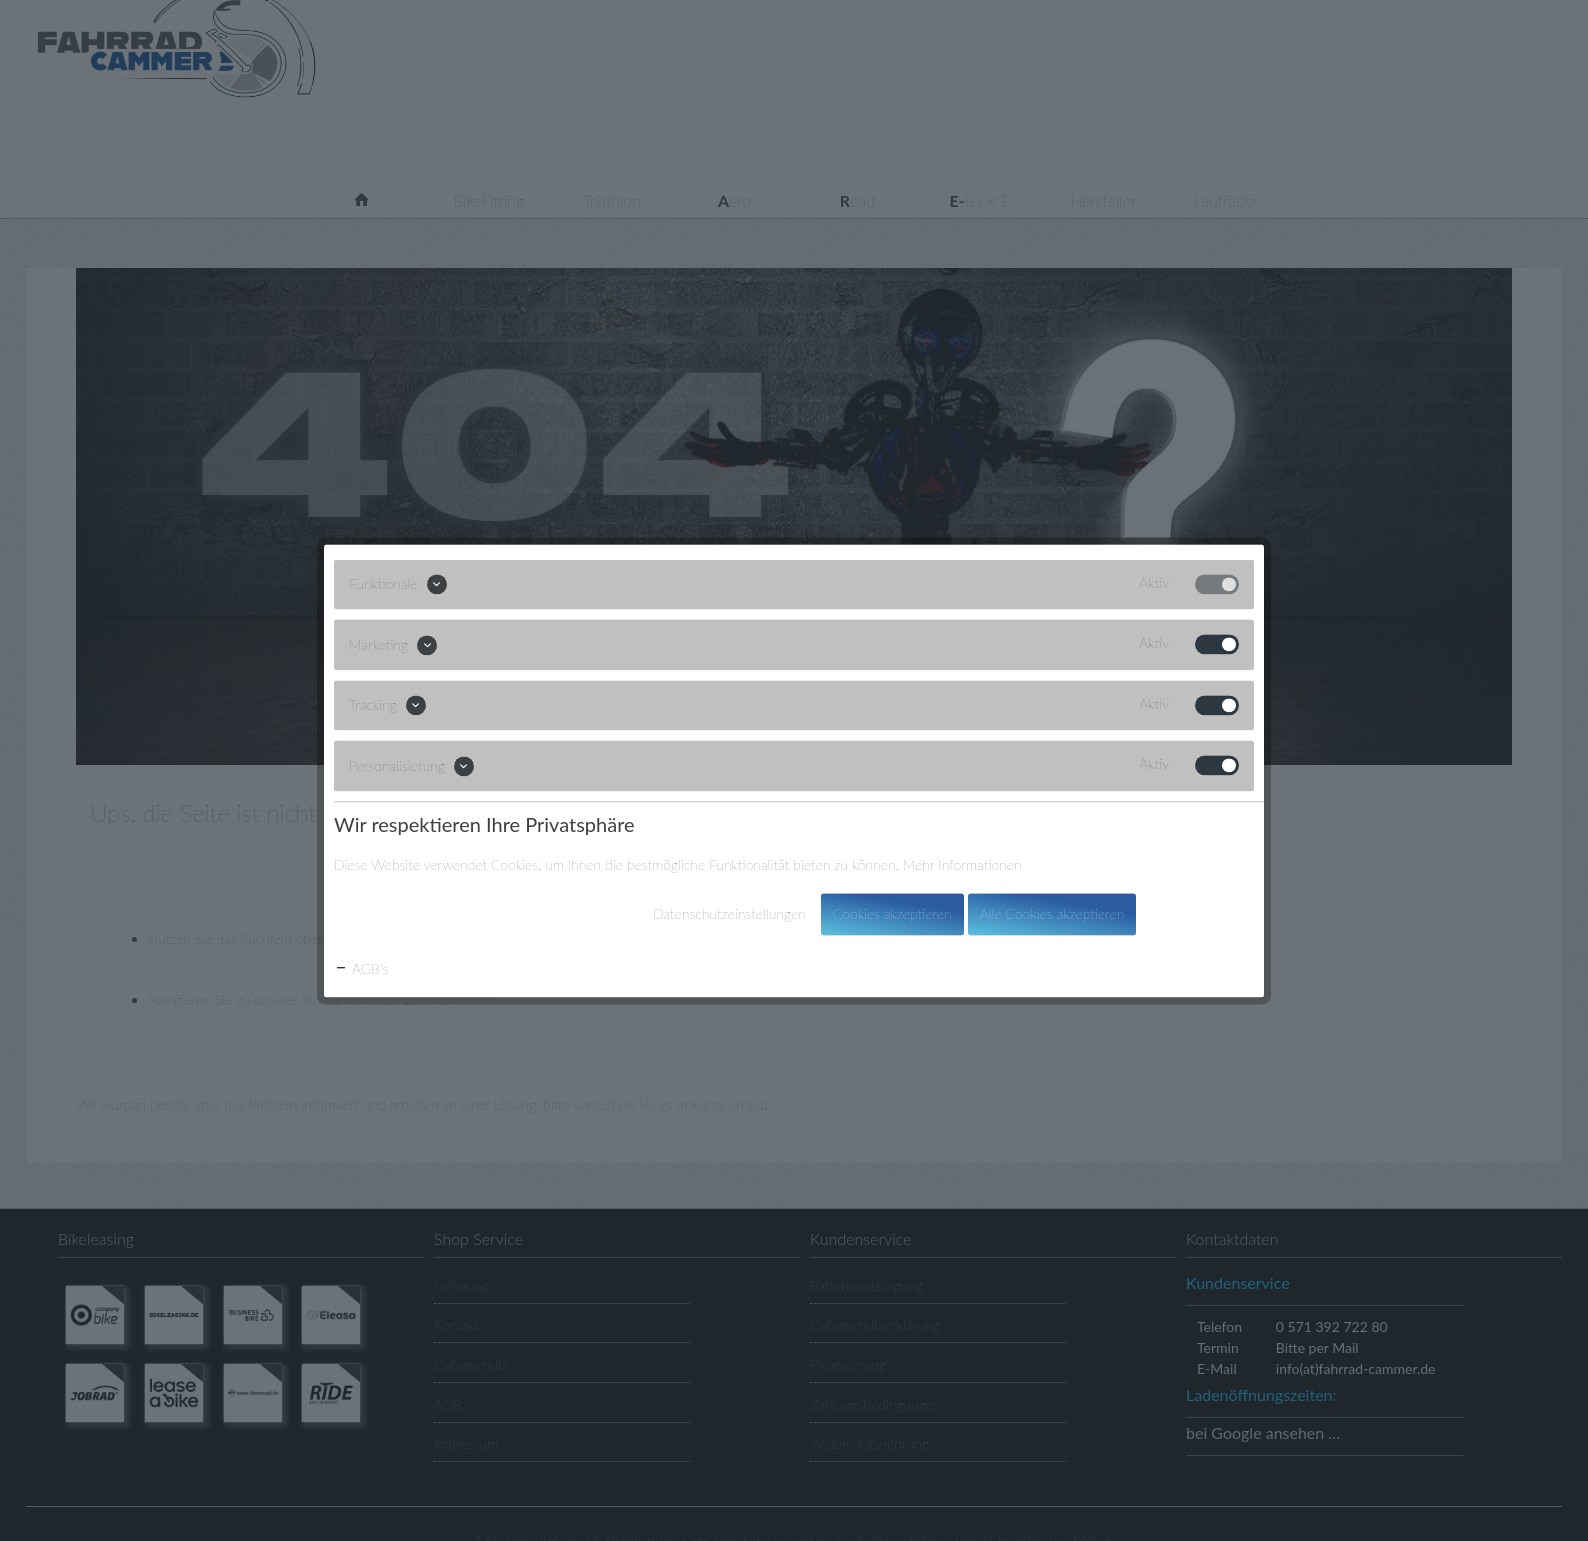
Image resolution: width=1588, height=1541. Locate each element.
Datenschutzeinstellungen (729, 913)
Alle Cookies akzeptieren (1052, 913)
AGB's (361, 968)
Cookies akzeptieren (892, 913)
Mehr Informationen (962, 864)
